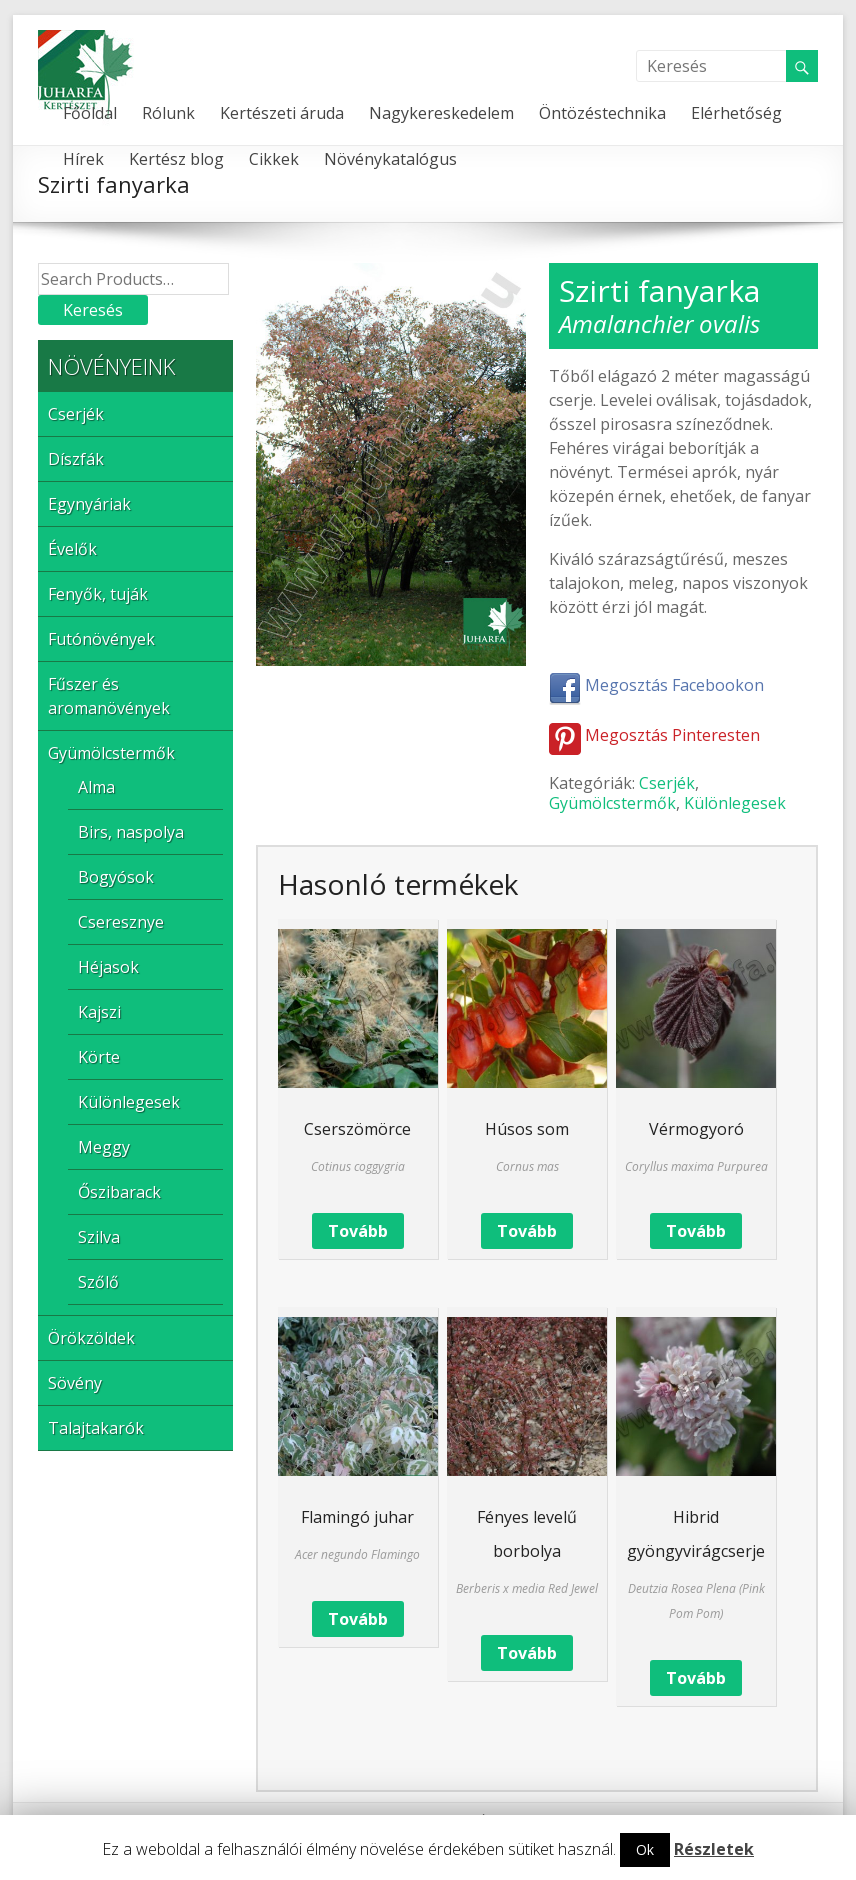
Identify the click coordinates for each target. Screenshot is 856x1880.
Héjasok (108, 967)
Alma (96, 787)
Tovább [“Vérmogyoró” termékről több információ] (696, 1231)
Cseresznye (121, 922)
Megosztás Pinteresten (654, 735)
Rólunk (168, 113)
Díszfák (76, 459)
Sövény (75, 1383)
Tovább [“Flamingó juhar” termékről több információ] (358, 1619)
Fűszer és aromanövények (109, 696)
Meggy (104, 1147)
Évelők (72, 549)
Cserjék (667, 783)
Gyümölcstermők (612, 803)
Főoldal (90, 113)
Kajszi (99, 1012)
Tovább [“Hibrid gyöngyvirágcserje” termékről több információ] (696, 1678)
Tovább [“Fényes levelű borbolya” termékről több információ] (527, 1653)
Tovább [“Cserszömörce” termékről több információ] (358, 1231)
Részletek (714, 1849)
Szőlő (98, 1282)
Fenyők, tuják (98, 594)
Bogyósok (116, 877)
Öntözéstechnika (602, 113)
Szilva (99, 1237)
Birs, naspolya (131, 832)
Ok (645, 1849)
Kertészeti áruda (282, 113)
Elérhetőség (736, 113)
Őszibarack (119, 1192)
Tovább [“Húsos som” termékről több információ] (527, 1231)
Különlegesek (735, 803)
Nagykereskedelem (441, 113)
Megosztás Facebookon (656, 685)
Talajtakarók (96, 1428)
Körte (99, 1057)
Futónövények (101, 639)
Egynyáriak (89, 504)
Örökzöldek (91, 1338)
